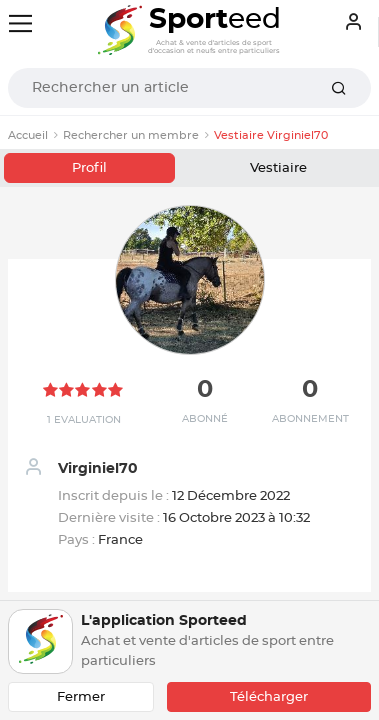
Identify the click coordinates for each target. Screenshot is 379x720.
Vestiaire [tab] (278, 168)
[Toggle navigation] (20, 23)
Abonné (205, 419)
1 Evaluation (84, 420)
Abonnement (310, 419)
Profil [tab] (89, 168)
